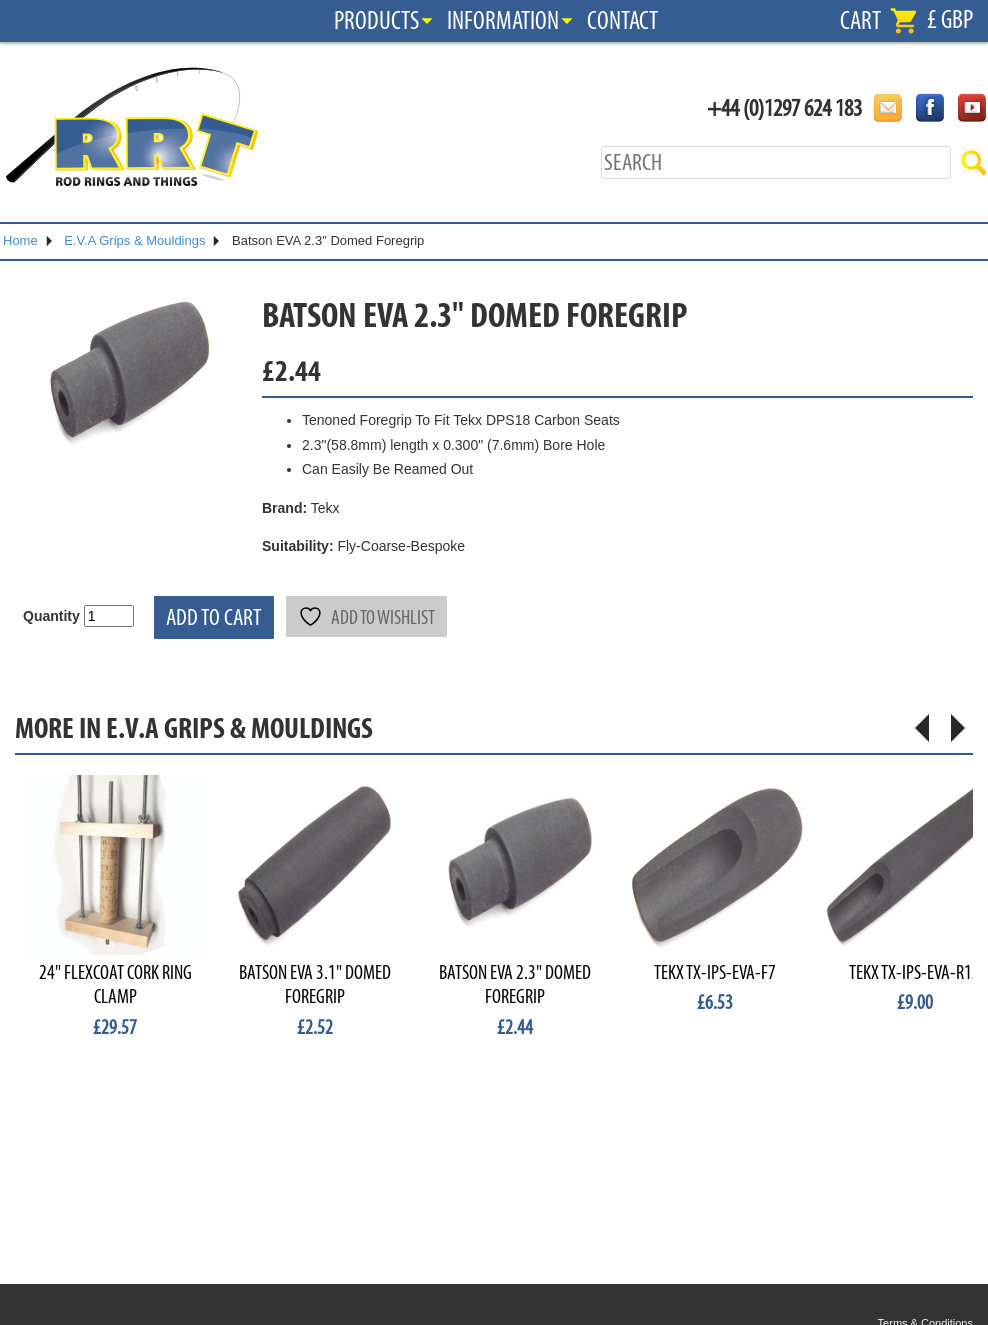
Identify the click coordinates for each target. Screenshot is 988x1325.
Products (376, 21)
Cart (860, 21)
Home (20, 240)
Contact (622, 21)
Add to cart (214, 617)
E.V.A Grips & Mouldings (134, 240)
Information (503, 21)
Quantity (51, 616)
